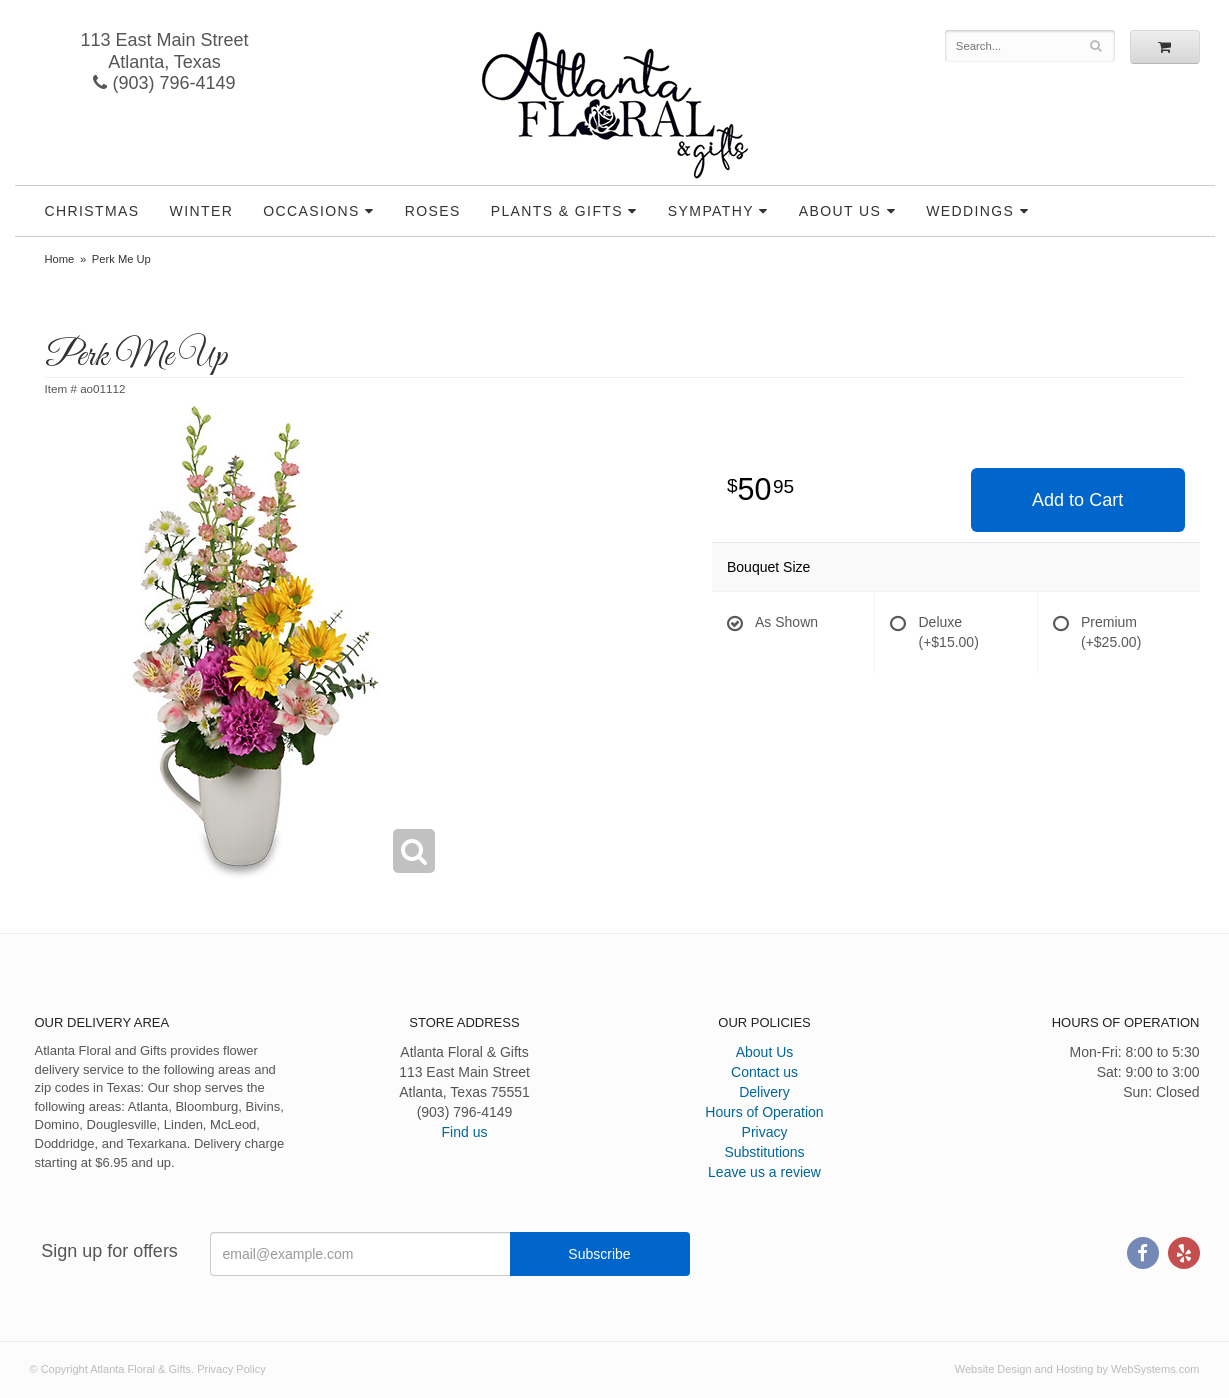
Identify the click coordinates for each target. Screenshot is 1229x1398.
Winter (202, 211)
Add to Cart (1077, 500)
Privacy (765, 1132)
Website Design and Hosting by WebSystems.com (1077, 1369)
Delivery (764, 1092)
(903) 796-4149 (164, 83)
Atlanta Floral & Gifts (614, 105)
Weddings (970, 211)
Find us (465, 1132)
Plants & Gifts (557, 211)
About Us (840, 211)
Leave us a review (764, 1172)
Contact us (764, 1072)
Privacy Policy (231, 1369)
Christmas (92, 211)
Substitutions (764, 1152)
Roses (433, 211)
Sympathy (711, 211)
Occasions (311, 211)
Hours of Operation (764, 1112)
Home (60, 259)
